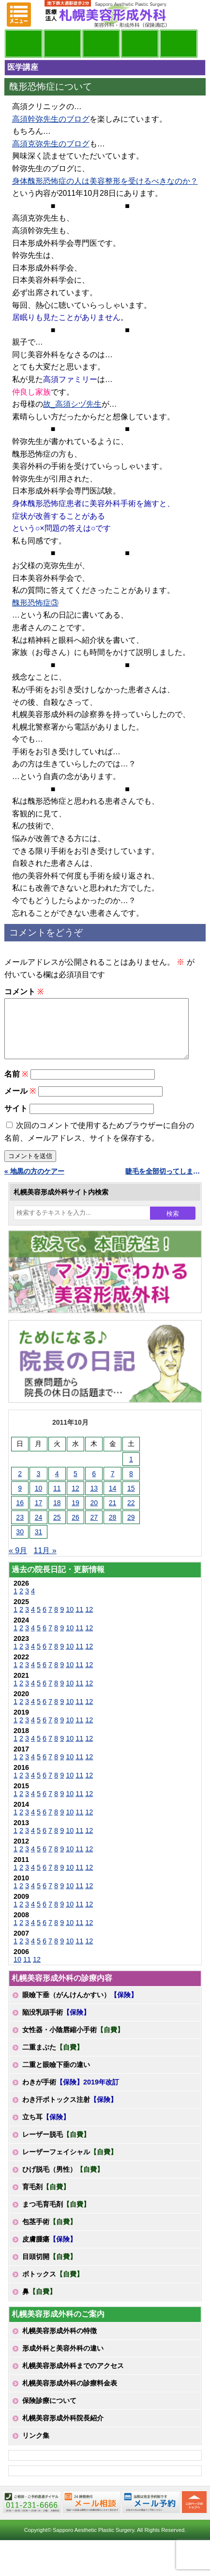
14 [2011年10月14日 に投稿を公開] (113, 1500)
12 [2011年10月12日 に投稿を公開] (75, 1500)
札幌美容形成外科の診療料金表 (69, 2395)
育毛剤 (46, 2198)
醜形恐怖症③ (35, 603)
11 (79, 1621)
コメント (24, 991)
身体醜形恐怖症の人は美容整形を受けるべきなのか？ (105, 181)
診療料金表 (139, 43)
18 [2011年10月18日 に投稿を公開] (57, 1514)
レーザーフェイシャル (69, 2163)
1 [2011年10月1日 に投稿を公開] (131, 1471)
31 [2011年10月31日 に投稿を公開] (39, 1543)
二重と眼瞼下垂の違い (56, 2076)
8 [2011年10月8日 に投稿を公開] (131, 1485)
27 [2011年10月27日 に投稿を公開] (94, 1529)
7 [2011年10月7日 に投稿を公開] (113, 1485)
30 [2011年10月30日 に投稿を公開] (20, 1543)
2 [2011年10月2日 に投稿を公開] (20, 1485)
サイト (16, 1120)
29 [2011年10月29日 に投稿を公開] (131, 1529)
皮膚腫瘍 (49, 2251)
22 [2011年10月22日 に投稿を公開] (131, 1514)
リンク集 (35, 2447)
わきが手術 (70, 2094)
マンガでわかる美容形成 (62, 43)
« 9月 (18, 1562)
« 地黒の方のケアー (34, 1183)
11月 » (45, 1562)
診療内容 (101, 43)
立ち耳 (46, 2128)
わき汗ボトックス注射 (69, 2111)
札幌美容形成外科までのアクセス (73, 2377)
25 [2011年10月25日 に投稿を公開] (57, 1529)
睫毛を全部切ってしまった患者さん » (165, 1183)
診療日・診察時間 (178, 43)
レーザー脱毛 (56, 2146)
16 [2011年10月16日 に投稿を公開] (20, 1514)
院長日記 (23, 43)
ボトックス (52, 2286)
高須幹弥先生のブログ (51, 119)
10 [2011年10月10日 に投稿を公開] (39, 1500)
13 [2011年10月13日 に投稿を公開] (94, 1500)
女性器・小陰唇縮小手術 (73, 2041)
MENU (18, 14)
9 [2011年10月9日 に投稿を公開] (20, 1500)
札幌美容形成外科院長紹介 (63, 2429)
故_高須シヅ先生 (72, 404)
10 (70, 1621)
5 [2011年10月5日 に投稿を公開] (75, 1485)
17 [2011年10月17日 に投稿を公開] (39, 1514)
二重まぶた (52, 2059)
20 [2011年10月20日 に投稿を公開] (94, 1514)
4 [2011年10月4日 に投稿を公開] (57, 1485)
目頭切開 (49, 2268)
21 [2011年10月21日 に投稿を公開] (113, 1514)
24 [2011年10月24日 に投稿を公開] (39, 1529)
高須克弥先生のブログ (51, 144)
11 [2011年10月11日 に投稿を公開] (57, 1500)
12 (89, 1621)
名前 (16, 1085)
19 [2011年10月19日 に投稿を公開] (75, 1514)
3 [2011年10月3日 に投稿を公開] (39, 1485)
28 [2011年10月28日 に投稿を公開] (113, 1529)
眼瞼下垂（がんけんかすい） (79, 2006)
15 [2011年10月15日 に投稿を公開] (131, 1500)
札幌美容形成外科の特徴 (59, 2342)
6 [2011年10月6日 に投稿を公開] (94, 1485)
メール (20, 1102)
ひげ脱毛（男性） (63, 2181)
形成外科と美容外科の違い (63, 2360)
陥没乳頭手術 (56, 2024)
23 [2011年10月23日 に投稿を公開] (20, 1529)
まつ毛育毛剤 (56, 2216)
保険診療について (49, 2412)
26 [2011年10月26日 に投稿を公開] (75, 1529)
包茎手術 (49, 2233)
